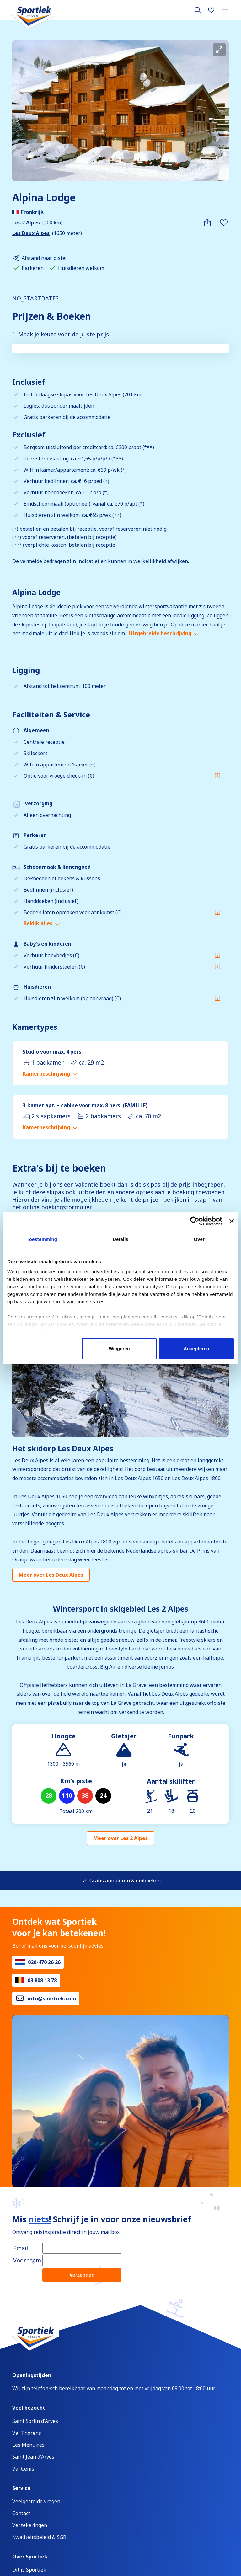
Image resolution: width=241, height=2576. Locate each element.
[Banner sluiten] (231, 1221)
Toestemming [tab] (42, 1239)
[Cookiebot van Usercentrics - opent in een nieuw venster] (194, 1221)
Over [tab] (199, 1239)
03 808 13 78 (42, 1980)
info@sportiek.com (52, 1998)
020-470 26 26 (44, 1962)
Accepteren (196, 1348)
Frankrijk (32, 211)
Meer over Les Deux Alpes (51, 1574)
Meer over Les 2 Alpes (120, 1838)
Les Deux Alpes (31, 233)
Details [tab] (120, 1239)
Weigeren (119, 1348)
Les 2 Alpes (26, 222)
